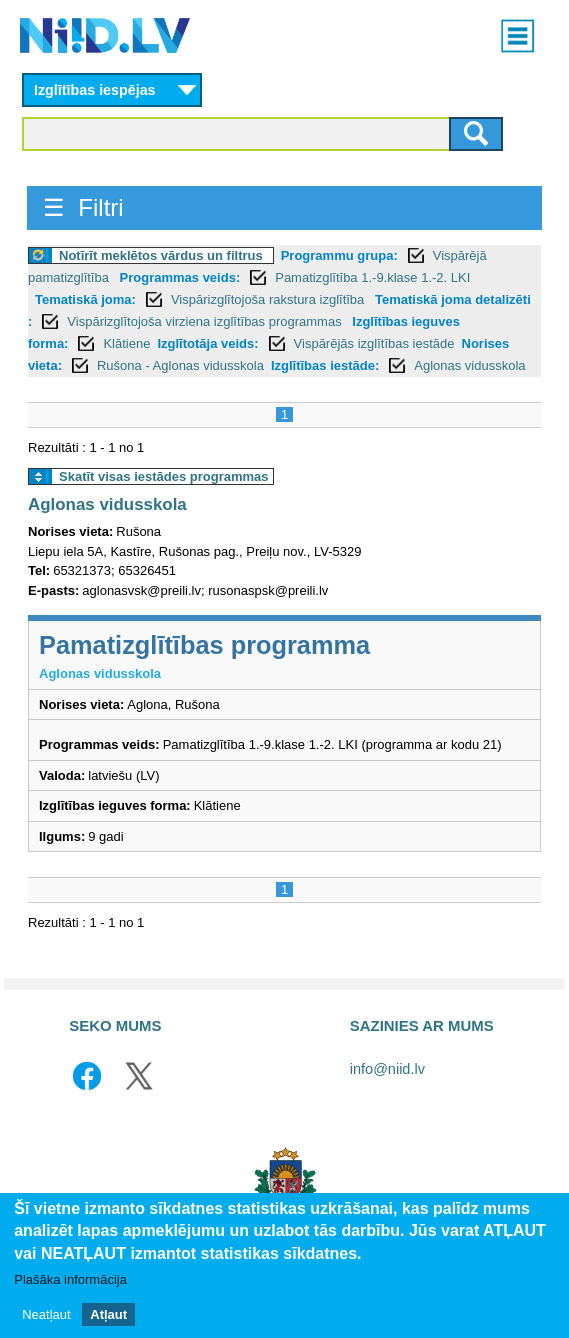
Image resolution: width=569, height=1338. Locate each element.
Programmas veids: (180, 277)
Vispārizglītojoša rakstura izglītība (269, 299)
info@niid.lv (387, 1069)
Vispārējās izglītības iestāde (374, 343)
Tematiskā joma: (85, 299)
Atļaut (108, 1324)
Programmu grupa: (339, 255)
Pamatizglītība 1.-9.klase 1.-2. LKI (372, 277)
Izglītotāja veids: (207, 343)
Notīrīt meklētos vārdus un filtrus (161, 255)
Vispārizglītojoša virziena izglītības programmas (206, 321)
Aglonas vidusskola (469, 365)
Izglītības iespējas (95, 90)
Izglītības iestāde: (325, 365)
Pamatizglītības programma (204, 645)
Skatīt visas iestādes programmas (164, 476)
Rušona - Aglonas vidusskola (180, 365)
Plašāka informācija (70, 1290)
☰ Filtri (83, 207)
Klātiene (126, 343)
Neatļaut (46, 1324)
